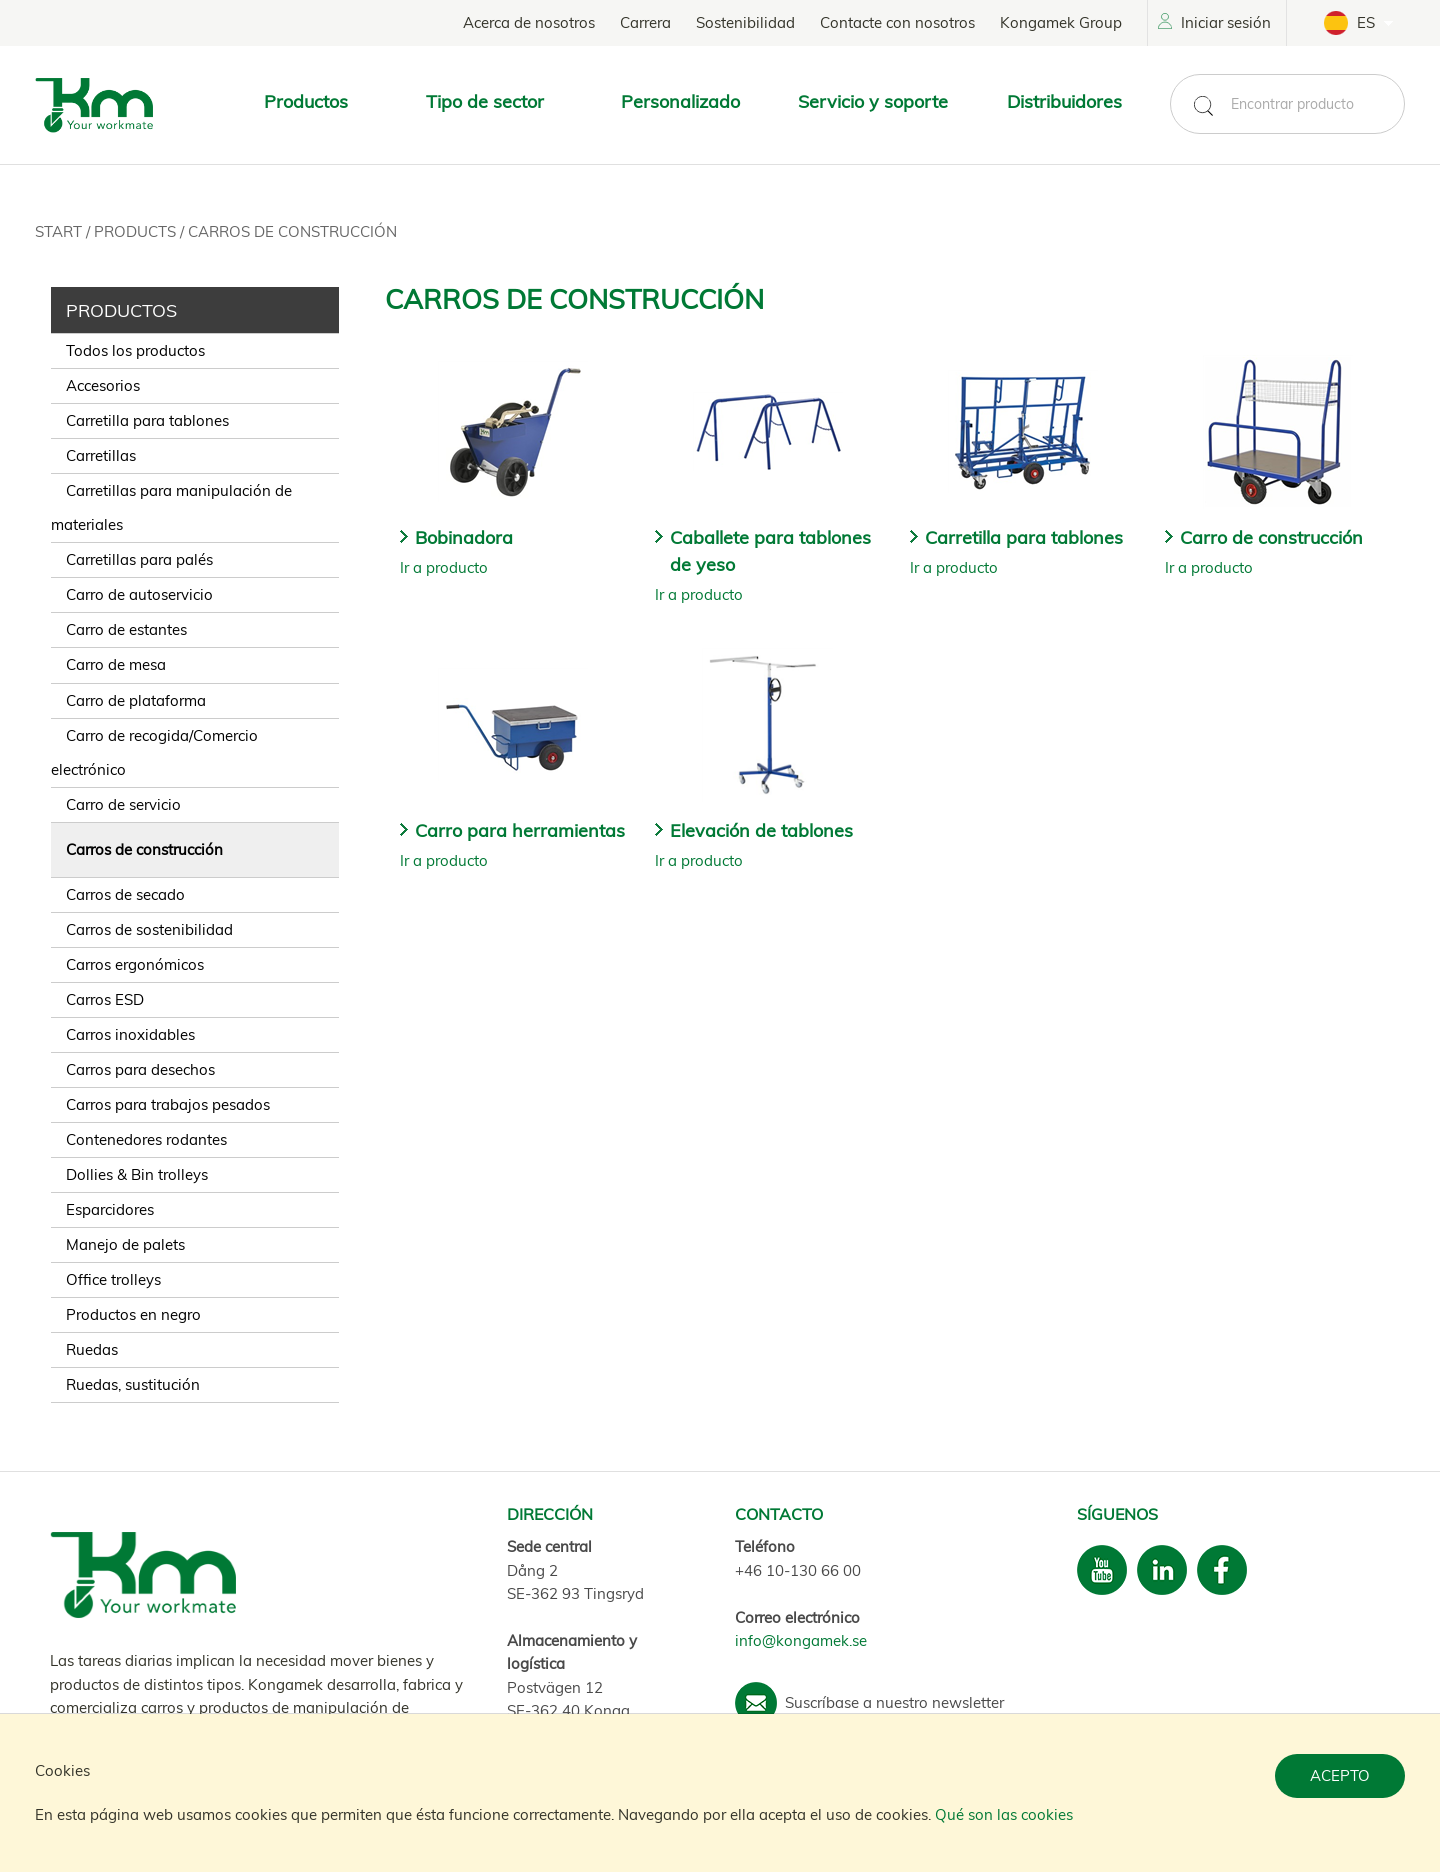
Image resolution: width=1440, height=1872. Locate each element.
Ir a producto (444, 567)
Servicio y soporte (873, 101)
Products (137, 231)
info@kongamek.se (801, 1640)
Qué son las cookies (1004, 1814)
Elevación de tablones (761, 830)
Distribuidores (1064, 101)
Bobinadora (464, 537)
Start (60, 231)
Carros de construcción (292, 231)
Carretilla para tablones (1024, 537)
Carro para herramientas (520, 830)
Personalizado (680, 101)
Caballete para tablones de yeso (770, 551)
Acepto (1340, 1775)
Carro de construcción (1271, 537)
